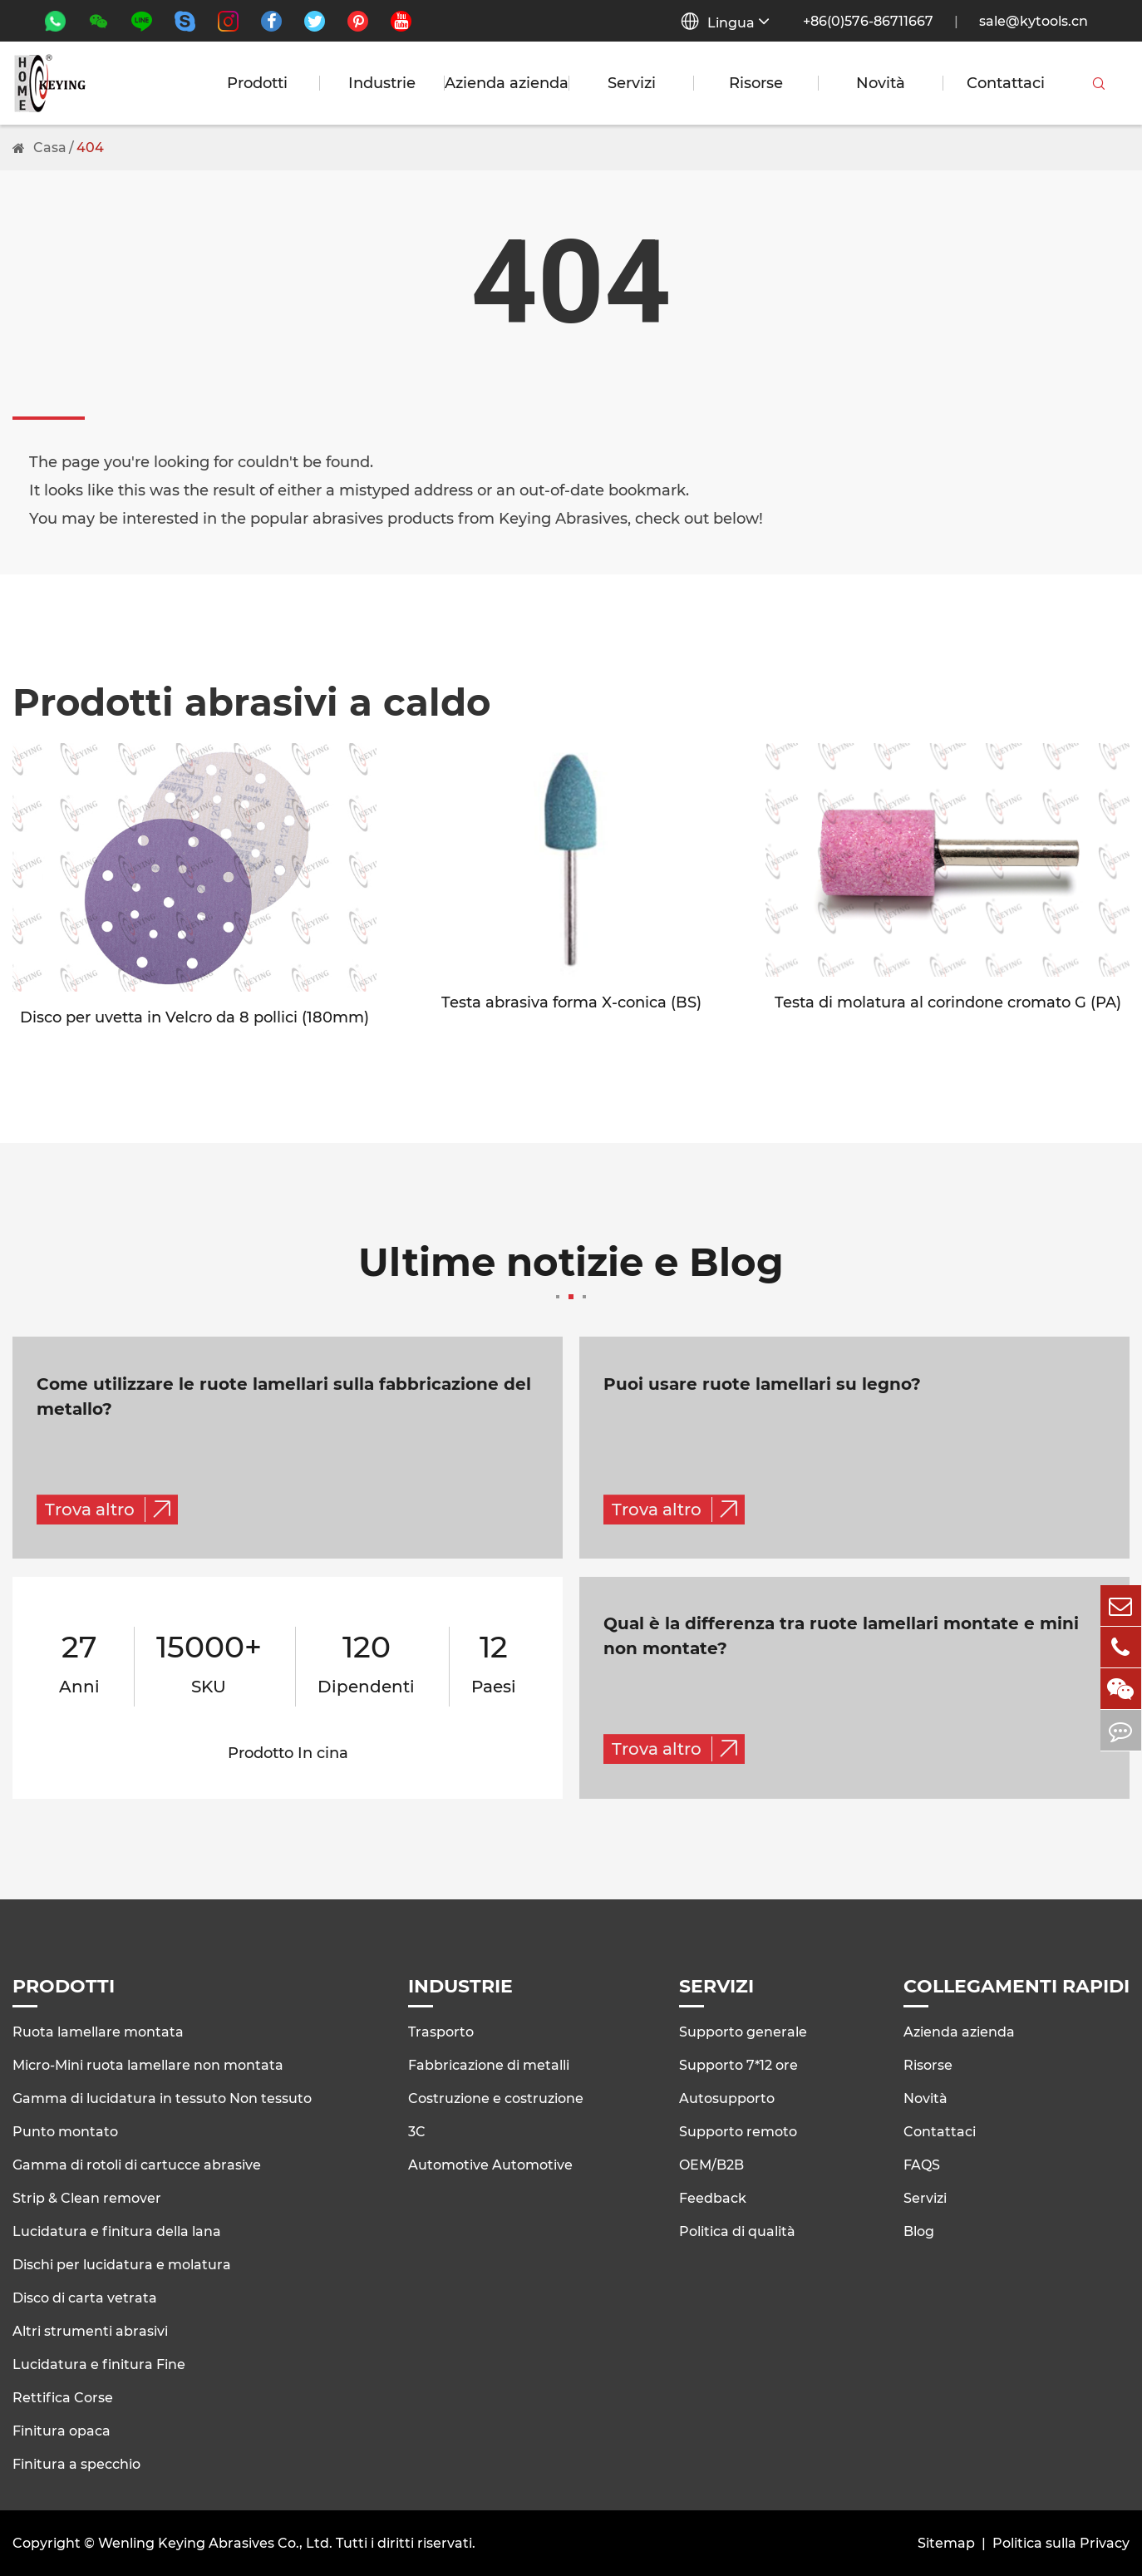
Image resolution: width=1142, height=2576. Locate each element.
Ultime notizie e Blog (571, 1272)
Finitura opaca (61, 2430)
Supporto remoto (738, 2131)
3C (417, 2131)
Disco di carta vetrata (84, 2297)
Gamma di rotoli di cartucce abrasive (136, 2164)
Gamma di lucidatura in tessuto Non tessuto (162, 2098)
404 (90, 147)
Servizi (632, 83)
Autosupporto (727, 2098)
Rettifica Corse (62, 2397)
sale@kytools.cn (1033, 21)
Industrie (382, 83)
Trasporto (441, 2031)
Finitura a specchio (76, 2463)
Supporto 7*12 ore (738, 2064)
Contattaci (1006, 83)
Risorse (756, 83)
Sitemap (946, 2543)
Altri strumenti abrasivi (90, 2330)
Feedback (712, 2197)
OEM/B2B (711, 2164)
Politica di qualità (737, 2231)
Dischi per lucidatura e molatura (121, 2264)
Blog (918, 2231)
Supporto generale (743, 2031)
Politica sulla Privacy (1061, 2543)
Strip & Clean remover (86, 2197)
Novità (880, 83)
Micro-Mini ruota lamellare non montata (147, 2064)
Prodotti (257, 83)
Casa (49, 147)
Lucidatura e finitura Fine (98, 2364)
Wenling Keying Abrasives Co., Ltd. (215, 2543)
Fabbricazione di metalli (488, 2064)
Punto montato (65, 2131)
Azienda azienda (507, 83)
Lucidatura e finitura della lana (116, 2231)
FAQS (921, 2164)
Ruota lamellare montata (98, 2031)
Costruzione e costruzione (495, 2098)
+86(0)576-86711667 (868, 21)
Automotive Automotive (490, 2164)
